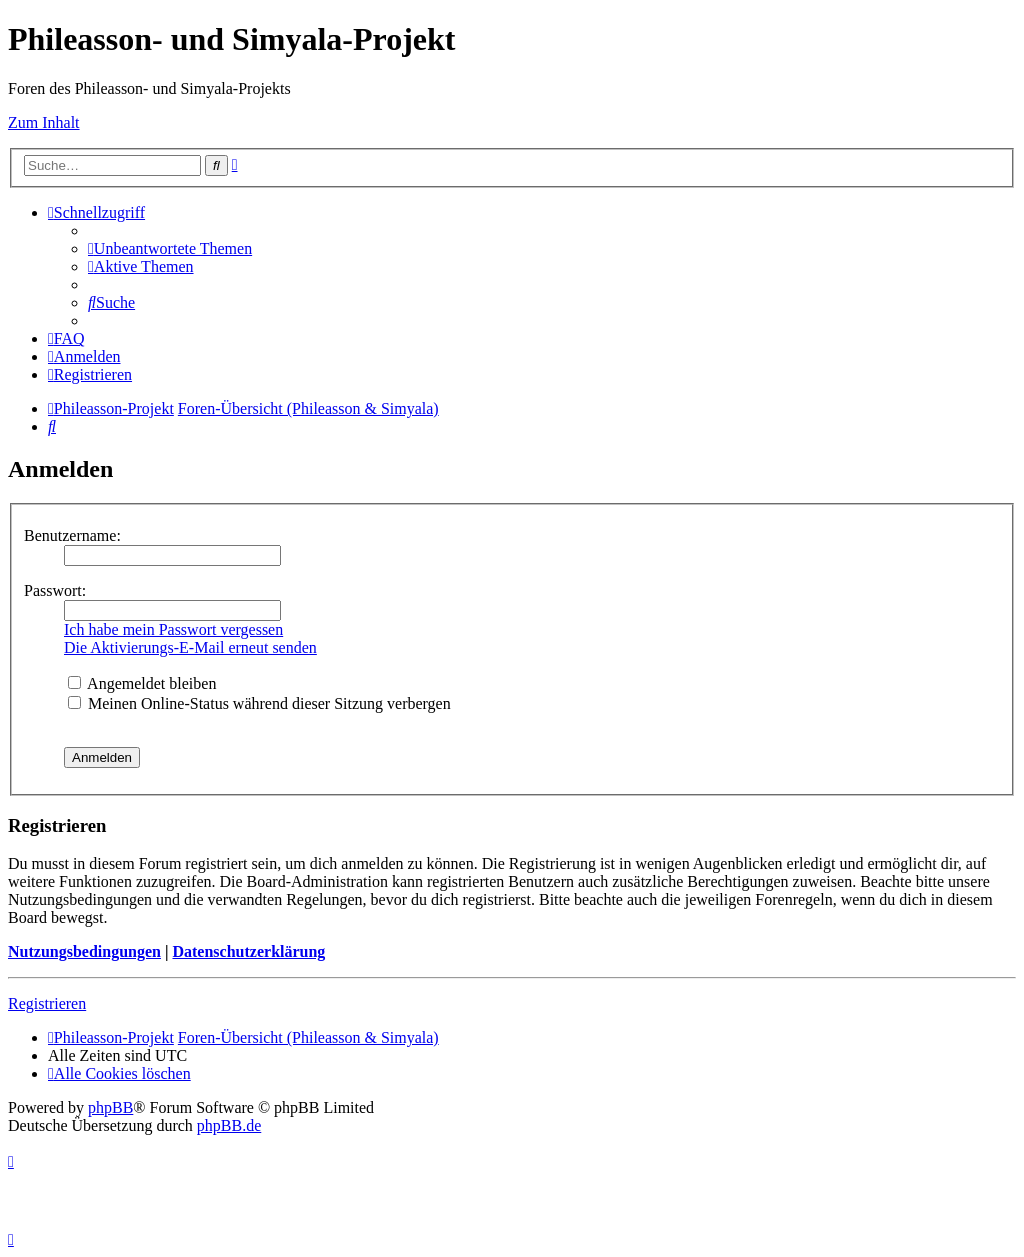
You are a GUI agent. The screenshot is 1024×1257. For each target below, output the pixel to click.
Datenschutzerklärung (248, 951)
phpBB (110, 1107)
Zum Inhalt (44, 122)
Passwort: (55, 590)
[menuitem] (170, 248)
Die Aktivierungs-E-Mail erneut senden (190, 647)
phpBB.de (229, 1125)
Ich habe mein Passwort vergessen (173, 629)
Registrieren (47, 1003)
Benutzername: (72, 535)
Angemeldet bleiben (142, 683)
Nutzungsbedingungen (84, 951)
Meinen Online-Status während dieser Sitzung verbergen (259, 703)
